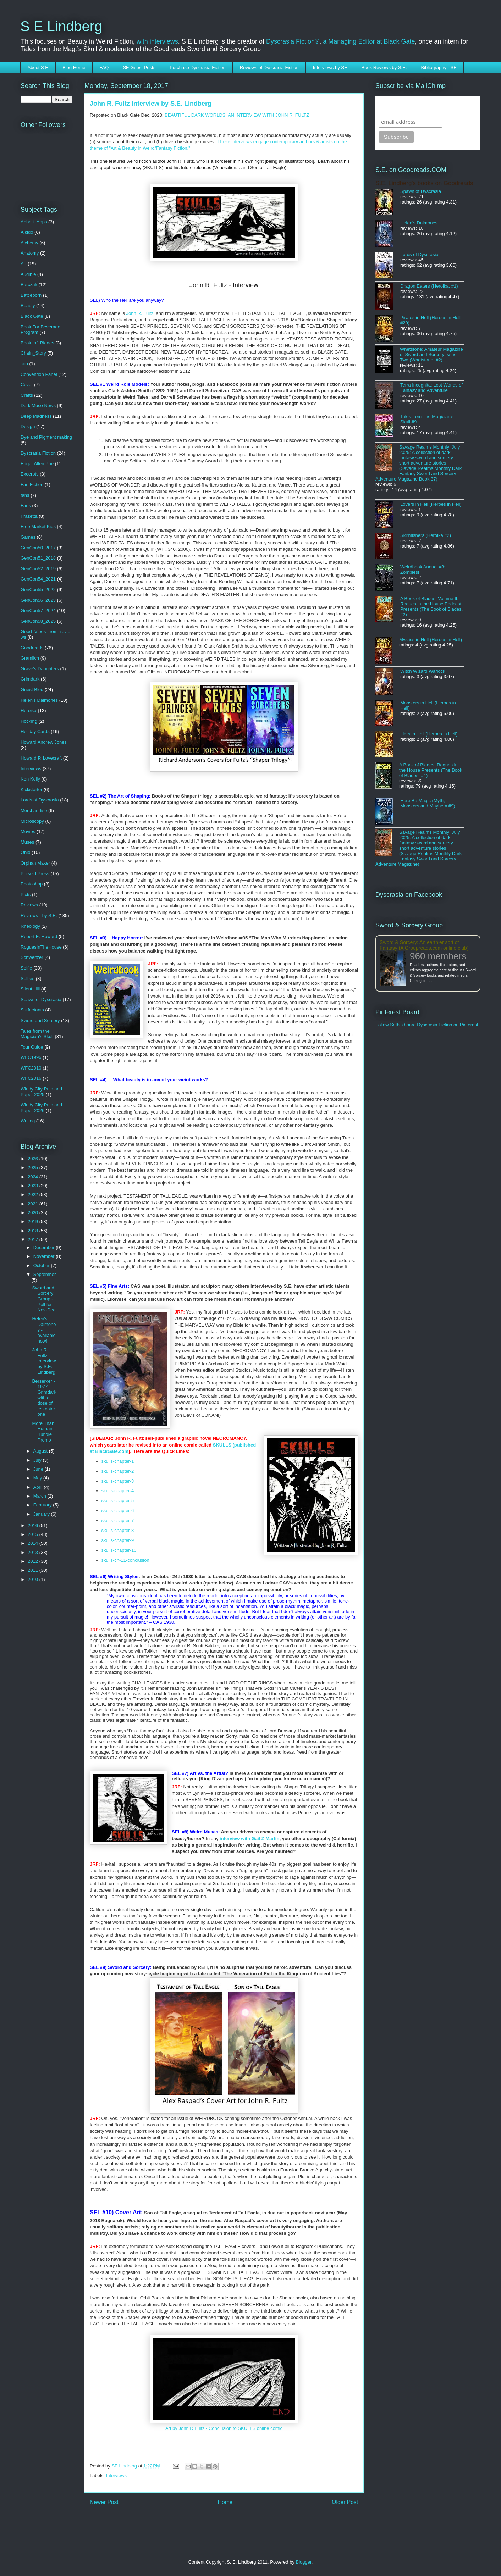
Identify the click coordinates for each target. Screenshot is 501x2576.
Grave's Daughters (40, 668)
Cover (27, 384)
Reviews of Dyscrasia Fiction (269, 67)
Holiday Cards (35, 731)
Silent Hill (30, 989)
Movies (28, 831)
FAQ (104, 67)
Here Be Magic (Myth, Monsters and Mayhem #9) (427, 803)
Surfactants (32, 1009)
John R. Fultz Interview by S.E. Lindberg (44, 1361)
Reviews (29, 904)
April (38, 1487)
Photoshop (32, 884)
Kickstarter (31, 789)
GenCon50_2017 (38, 547)
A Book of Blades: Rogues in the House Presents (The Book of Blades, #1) (430, 770)
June (39, 1469)
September (44, 1274)
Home (225, 2502)
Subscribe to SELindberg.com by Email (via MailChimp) (423, 105)
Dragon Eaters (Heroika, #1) (429, 286)
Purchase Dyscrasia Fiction (198, 67)
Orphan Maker (35, 863)
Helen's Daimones (39, 700)
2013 (33, 1552)
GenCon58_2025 (38, 621)
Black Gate (32, 316)
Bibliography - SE (439, 67)
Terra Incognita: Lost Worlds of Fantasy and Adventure (431, 387)
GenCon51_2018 (38, 558)
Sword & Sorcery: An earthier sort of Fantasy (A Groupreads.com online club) (424, 945)
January (42, 1514)
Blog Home (73, 67)
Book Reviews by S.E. (384, 67)
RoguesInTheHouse (41, 947)
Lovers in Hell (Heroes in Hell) (431, 504)
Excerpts (30, 474)
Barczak (29, 284)
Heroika (29, 710)
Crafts (27, 395)
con (24, 363)
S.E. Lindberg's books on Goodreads (424, 183)
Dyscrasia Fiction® (292, 41)
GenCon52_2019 (38, 568)
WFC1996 (31, 1057)
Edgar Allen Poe (37, 463)
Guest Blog (32, 689)
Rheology (30, 926)
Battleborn (31, 295)
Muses (27, 842)
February (43, 1505)
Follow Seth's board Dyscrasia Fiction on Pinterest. (427, 1024)
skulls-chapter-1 (117, 1461)
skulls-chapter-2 (117, 1471)
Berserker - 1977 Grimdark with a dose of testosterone (44, 1397)
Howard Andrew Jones (44, 742)
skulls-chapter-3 (117, 1481)
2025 (33, 1167)
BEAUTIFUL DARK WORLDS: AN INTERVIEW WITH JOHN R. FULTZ (237, 115)
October (42, 1265)
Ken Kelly (30, 779)
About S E (38, 67)
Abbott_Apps (34, 221)
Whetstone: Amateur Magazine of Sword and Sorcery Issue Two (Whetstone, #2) (431, 354)
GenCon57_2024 (38, 610)
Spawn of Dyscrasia (41, 999)
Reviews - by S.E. (39, 915)
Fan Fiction (32, 484)
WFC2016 (31, 1078)
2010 (33, 1579)
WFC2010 (31, 1068)
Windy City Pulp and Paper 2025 (41, 1091)
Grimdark (30, 679)
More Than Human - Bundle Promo (43, 1432)
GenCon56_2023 (38, 600)
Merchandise (34, 810)
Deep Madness (36, 416)
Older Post (345, 2502)
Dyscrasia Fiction (38, 453)
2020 (33, 1212)
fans (25, 495)
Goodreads (32, 647)
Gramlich (30, 658)
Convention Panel (39, 374)
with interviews (157, 41)
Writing (28, 1120)
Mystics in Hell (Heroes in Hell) (430, 639)
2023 (33, 1185)
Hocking (29, 721)
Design (28, 426)
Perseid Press (35, 873)
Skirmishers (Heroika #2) (425, 535)
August (41, 1451)
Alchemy (29, 242)
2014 (33, 1543)
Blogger (304, 2562)
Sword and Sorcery (40, 1020)
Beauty (28, 305)
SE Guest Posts (139, 67)
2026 (33, 1158)
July (38, 1460)
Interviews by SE (330, 67)
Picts (26, 894)
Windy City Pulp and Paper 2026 (41, 1107)
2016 (33, 1525)
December (44, 1247)
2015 (33, 1534)
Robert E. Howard (39, 936)
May (38, 1478)
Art (24, 263)
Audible (28, 274)
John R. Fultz (140, 313)
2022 (33, 1194)
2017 (33, 1239)
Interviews (116, 2475)
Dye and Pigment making (46, 437)
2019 (33, 1221)
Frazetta (29, 516)
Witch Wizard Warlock (422, 671)
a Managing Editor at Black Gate (369, 41)
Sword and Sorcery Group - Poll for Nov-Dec (43, 1298)
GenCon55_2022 (38, 589)
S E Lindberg (61, 26)
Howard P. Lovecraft (41, 758)
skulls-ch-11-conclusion (125, 1560)
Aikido (27, 232)
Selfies (27, 978)
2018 (33, 1230)
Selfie (26, 968)
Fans (26, 505)
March (40, 1496)
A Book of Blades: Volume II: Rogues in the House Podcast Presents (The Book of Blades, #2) (431, 606)
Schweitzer (32, 957)
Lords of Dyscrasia (40, 800)
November (44, 1256)
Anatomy (30, 253)
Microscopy (32, 821)
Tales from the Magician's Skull (37, 1033)
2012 (33, 1561)
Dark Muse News (38, 405)
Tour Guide (32, 1047)
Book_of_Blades (37, 342)
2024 (33, 1176)
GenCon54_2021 (38, 579)
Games (28, 537)
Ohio (25, 852)
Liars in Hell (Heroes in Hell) (429, 734)
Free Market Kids (38, 526)
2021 (33, 1203)
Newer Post (104, 2502)
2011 (33, 1570)
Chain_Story (33, 353)
